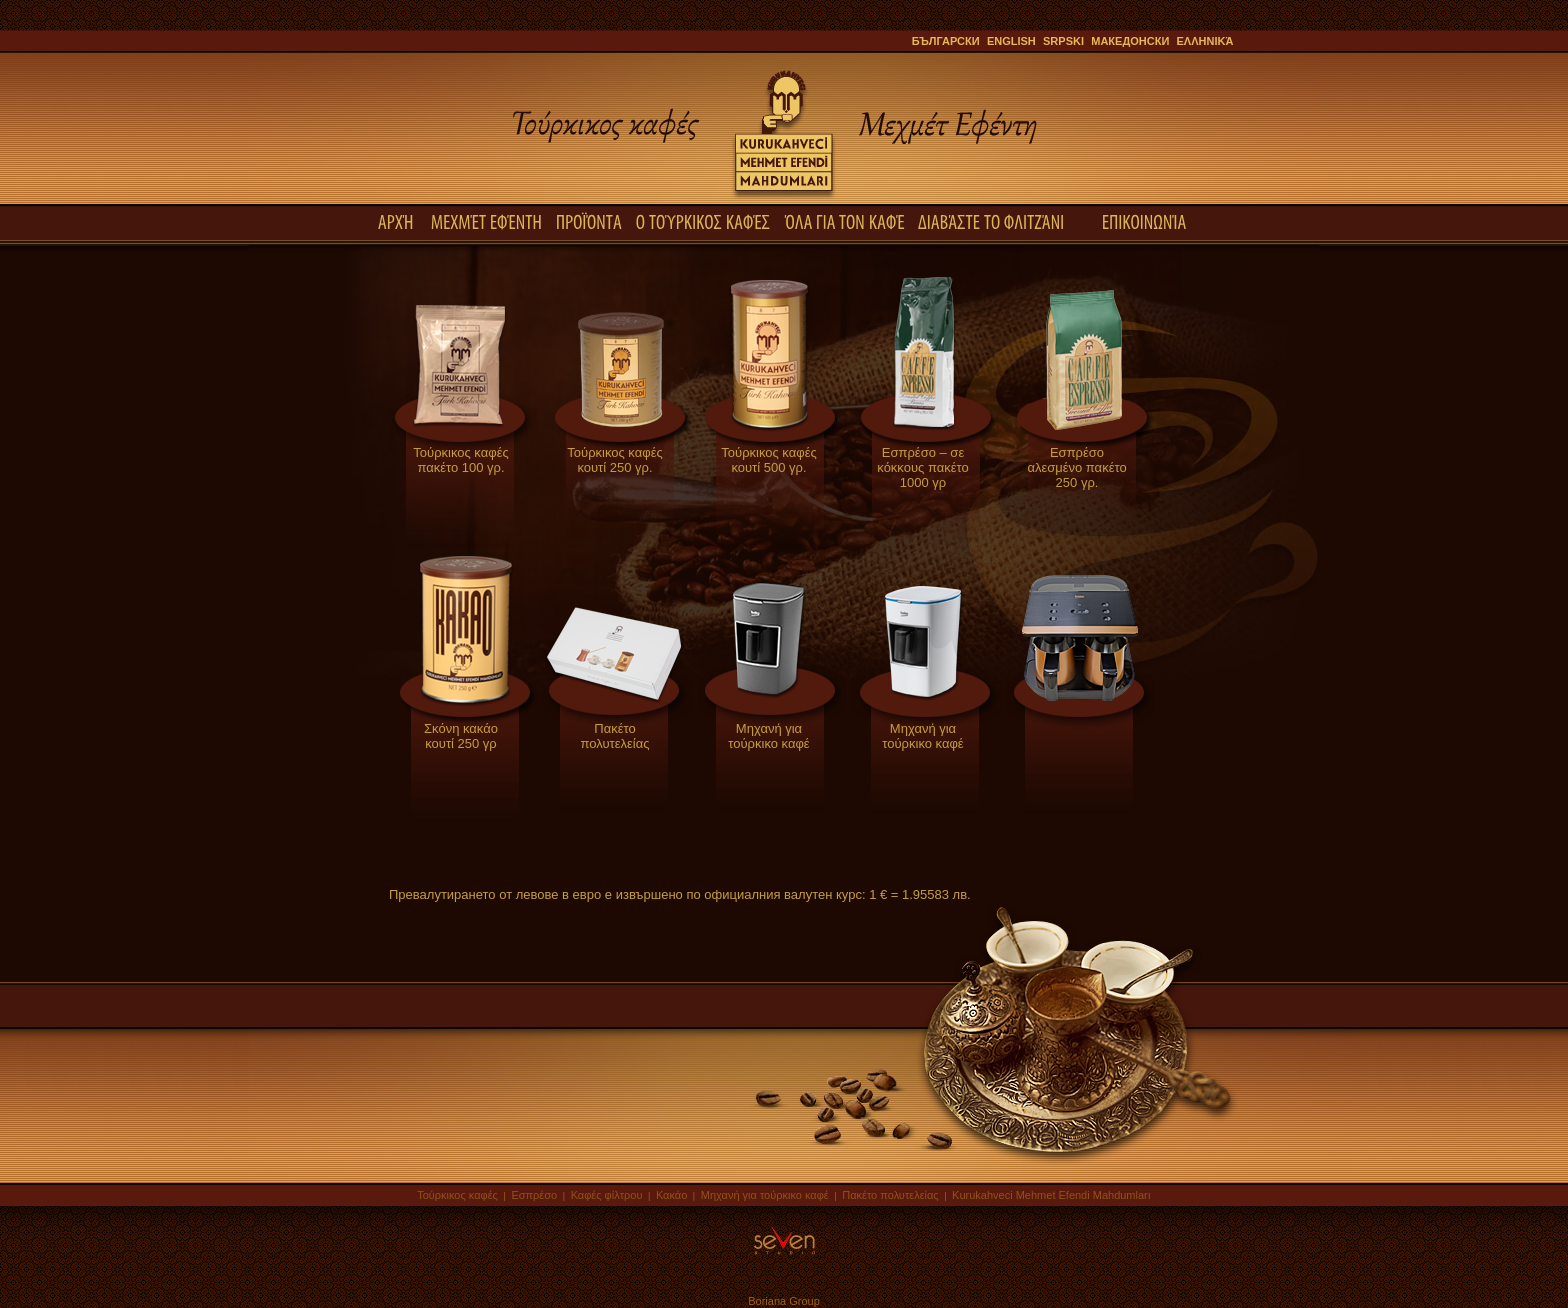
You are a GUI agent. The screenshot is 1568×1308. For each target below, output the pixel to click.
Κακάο (671, 1195)
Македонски (1130, 41)
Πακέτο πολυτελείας (891, 1195)
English (1011, 41)
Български (946, 41)
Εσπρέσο (534, 1195)
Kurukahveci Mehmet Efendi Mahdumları (1051, 1195)
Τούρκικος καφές (459, 1195)
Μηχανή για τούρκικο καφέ (765, 1195)
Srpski (1063, 41)
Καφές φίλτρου (607, 1195)
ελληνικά (1205, 41)
